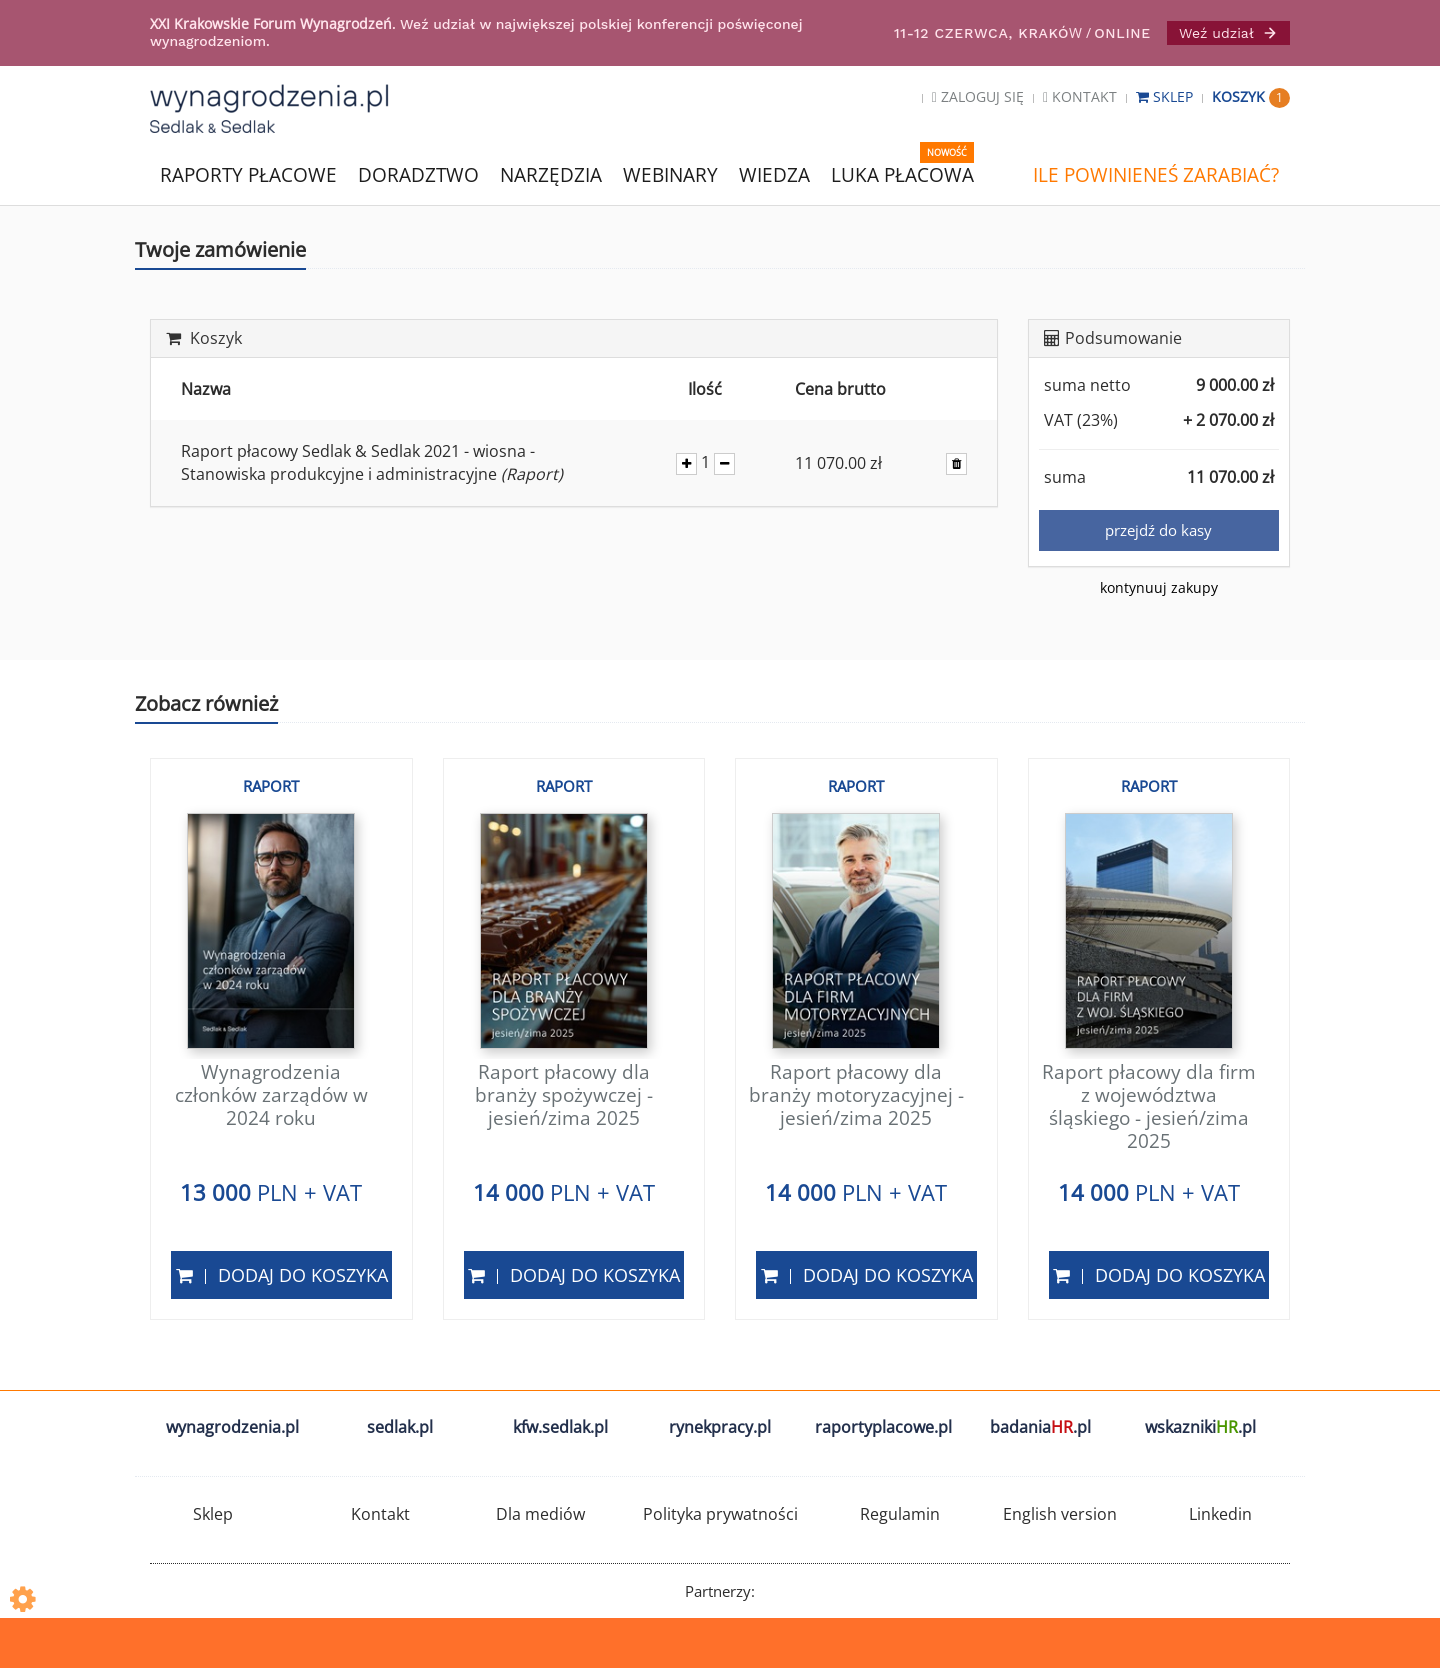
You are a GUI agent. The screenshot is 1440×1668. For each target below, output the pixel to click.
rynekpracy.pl (720, 1427)
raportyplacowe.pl (883, 1427)
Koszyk (1251, 96)
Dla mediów (540, 1514)
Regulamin (900, 1514)
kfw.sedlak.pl (560, 1427)
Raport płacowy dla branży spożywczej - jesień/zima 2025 (564, 1095)
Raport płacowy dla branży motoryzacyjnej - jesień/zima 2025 (856, 1095)
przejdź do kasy (1158, 530)
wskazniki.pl (1200, 1427)
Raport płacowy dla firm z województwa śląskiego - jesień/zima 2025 (1149, 1106)
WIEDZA (774, 175)
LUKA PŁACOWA (902, 175)
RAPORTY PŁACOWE (248, 173)
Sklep (1166, 96)
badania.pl (1040, 1427)
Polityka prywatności (720, 1514)
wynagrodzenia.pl (232, 1427)
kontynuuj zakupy (1159, 587)
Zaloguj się (978, 96)
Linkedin (1220, 1514)
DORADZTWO (418, 175)
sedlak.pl (400, 1427)
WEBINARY (670, 173)
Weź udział (1228, 33)
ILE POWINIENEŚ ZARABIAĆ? (1156, 175)
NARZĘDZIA (551, 173)
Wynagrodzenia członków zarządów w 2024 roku (271, 1095)
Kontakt (1080, 96)
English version (1060, 1514)
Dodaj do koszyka (282, 1275)
